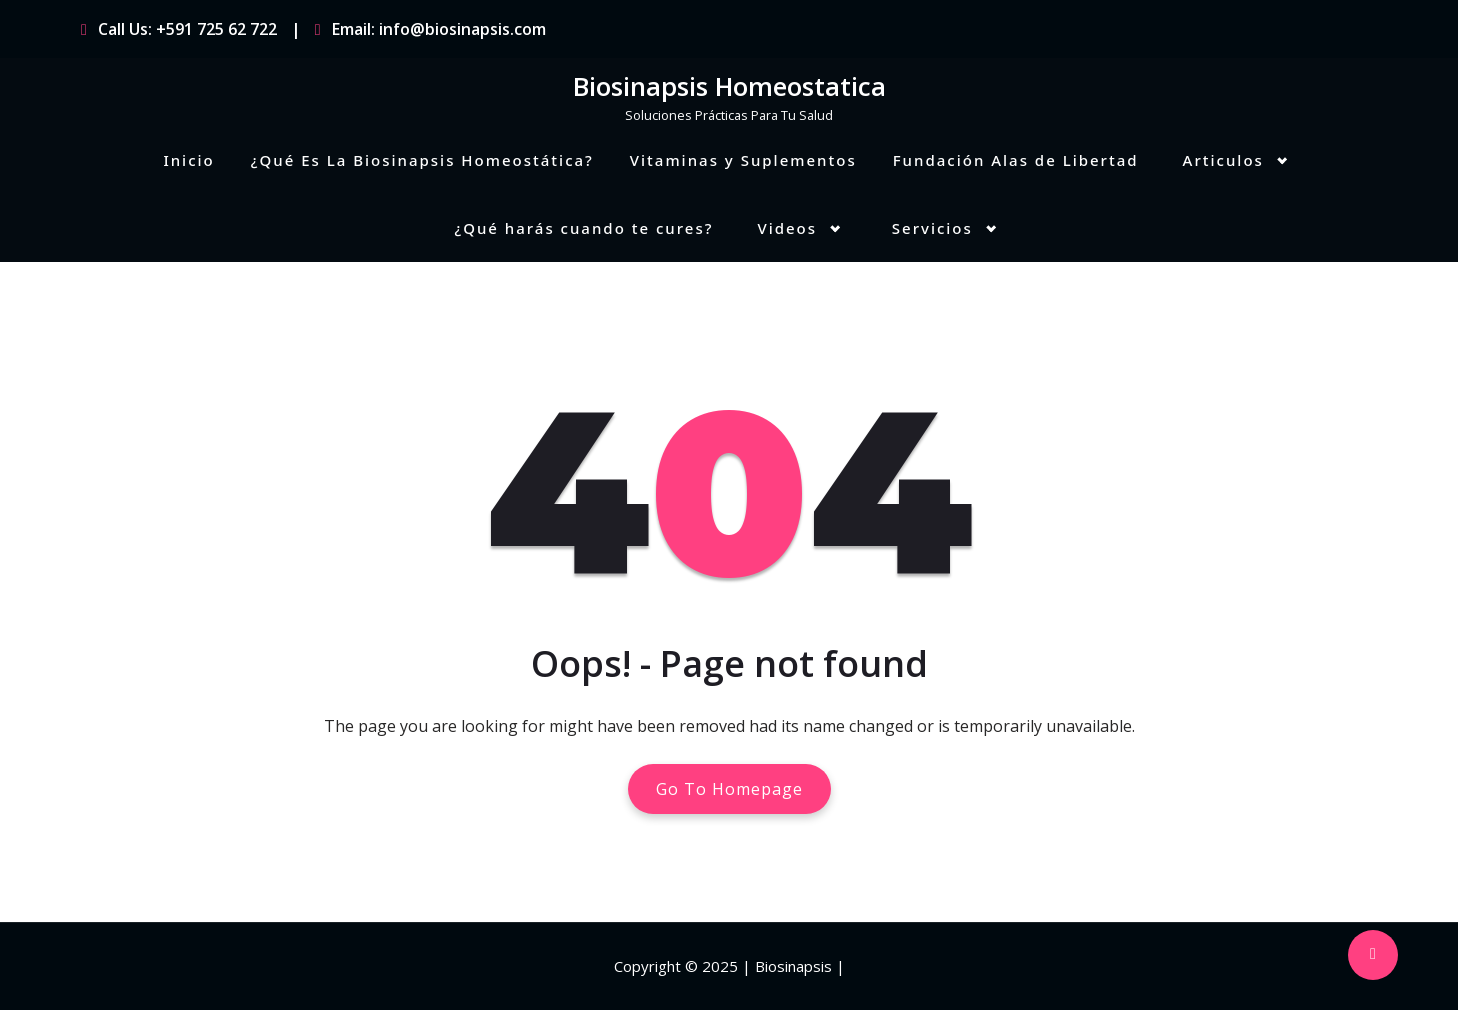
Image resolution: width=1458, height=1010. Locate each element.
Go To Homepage (729, 789)
